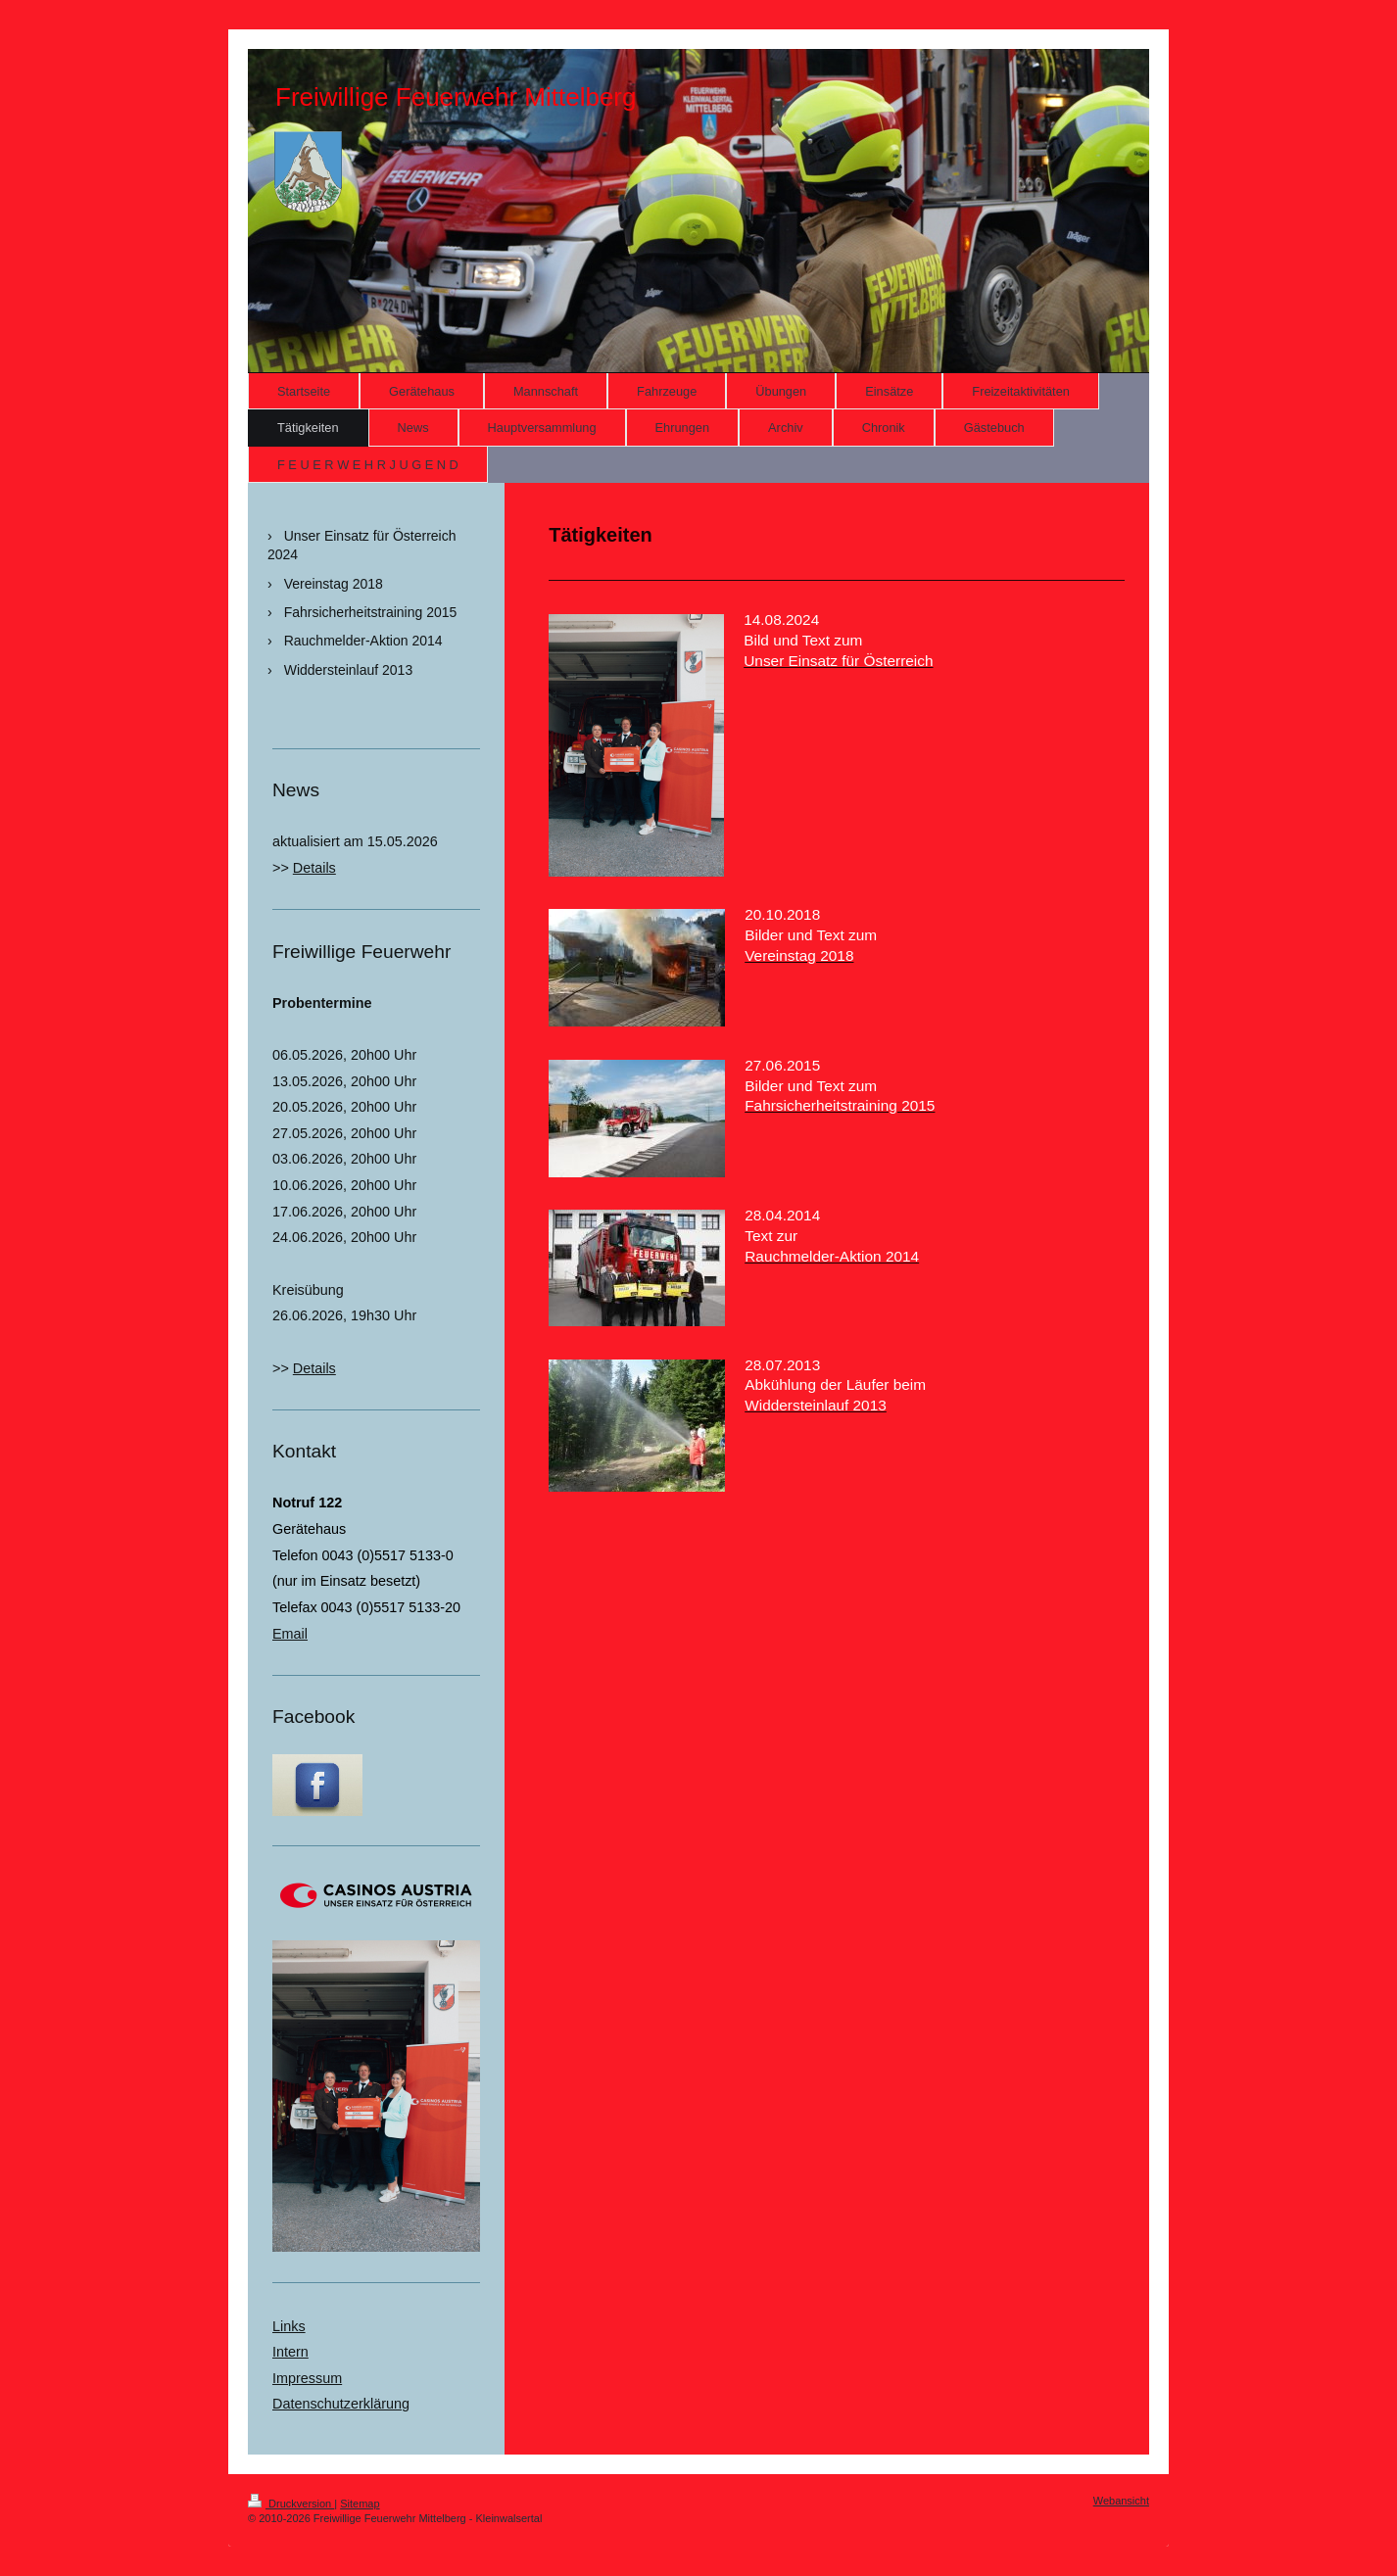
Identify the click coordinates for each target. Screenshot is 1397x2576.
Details (314, 868)
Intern (290, 2352)
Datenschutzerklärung (340, 2403)
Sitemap (359, 2503)
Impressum (307, 2378)
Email (290, 1634)
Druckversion (291, 2503)
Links (289, 2326)
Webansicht (1121, 2500)
